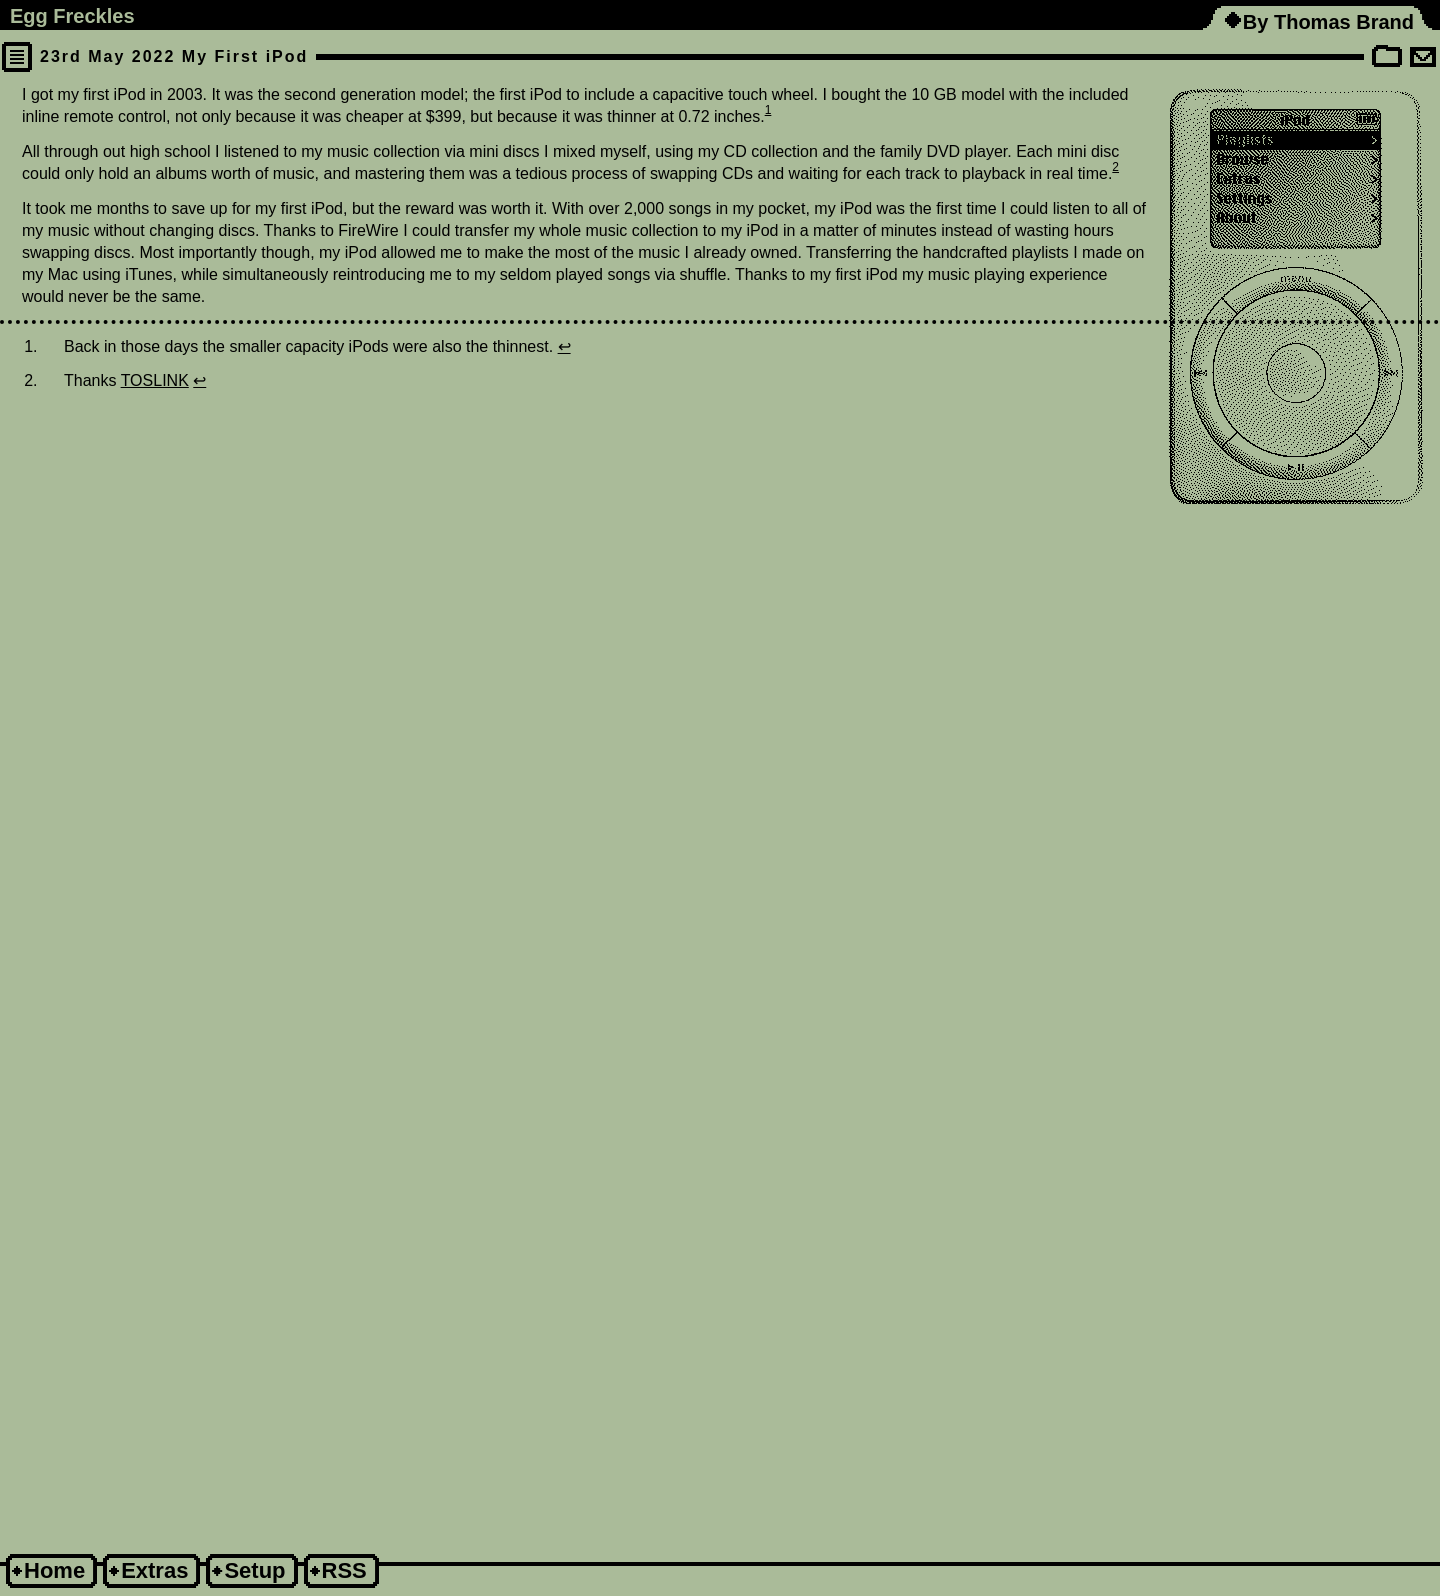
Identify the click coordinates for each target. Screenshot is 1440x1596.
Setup (254, 1570)
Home (54, 1570)
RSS (344, 1570)
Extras (154, 1570)
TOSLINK (155, 380)
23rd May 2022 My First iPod (174, 56)
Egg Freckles (72, 16)
